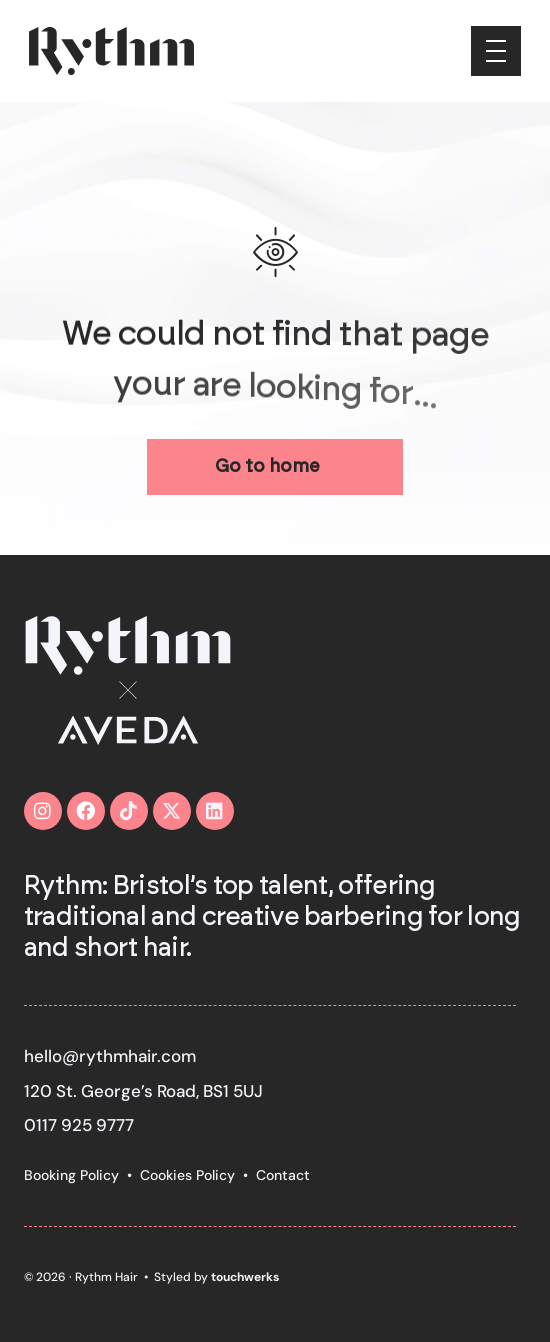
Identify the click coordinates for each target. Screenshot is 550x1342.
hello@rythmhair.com (110, 1056)
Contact (283, 1175)
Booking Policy (71, 1175)
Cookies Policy (187, 1175)
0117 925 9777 (79, 1125)
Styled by (216, 1277)
